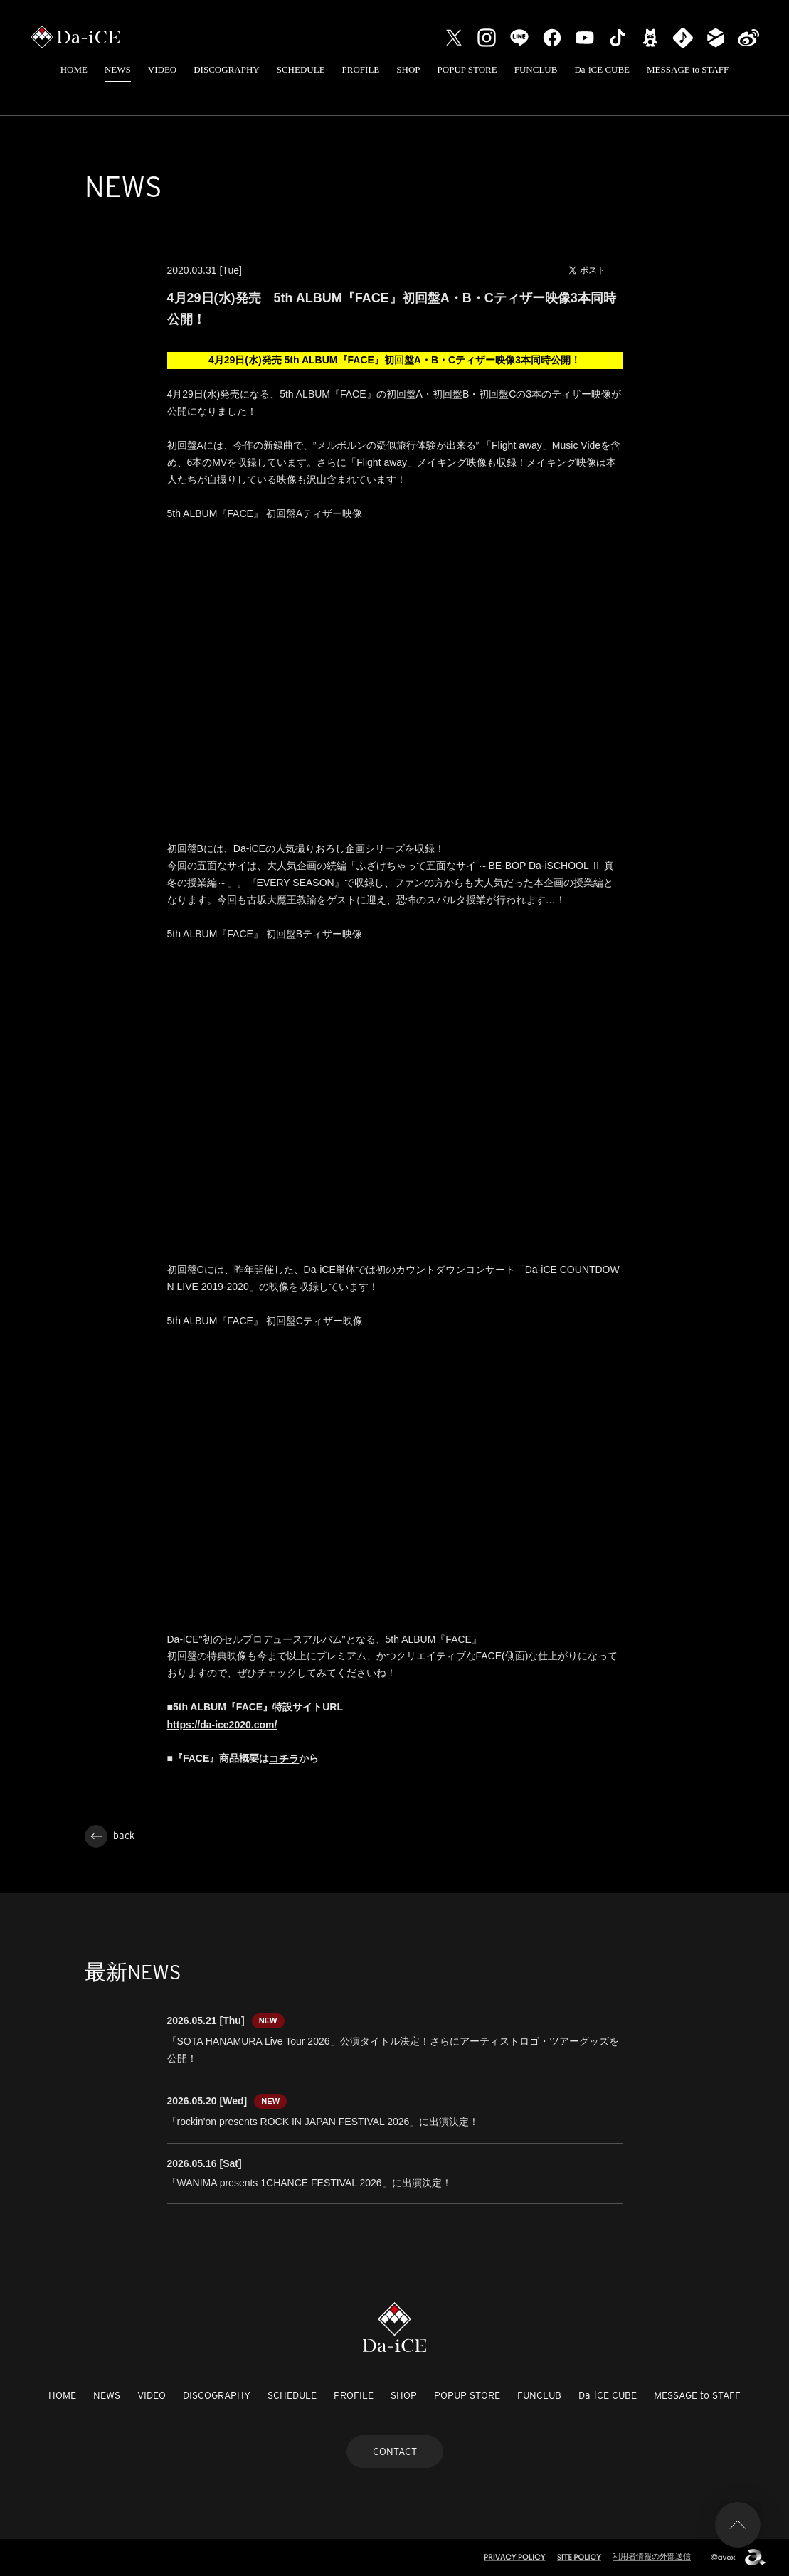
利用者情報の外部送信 (652, 2556)
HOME (74, 69)
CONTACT (395, 2451)
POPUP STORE (467, 69)
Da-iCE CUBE (602, 69)
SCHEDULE (301, 69)
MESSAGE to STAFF (688, 69)
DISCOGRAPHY (226, 69)
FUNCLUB (536, 69)
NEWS (118, 69)
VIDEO (162, 69)
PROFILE (361, 69)
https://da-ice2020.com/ (222, 1724)
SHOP (408, 69)
